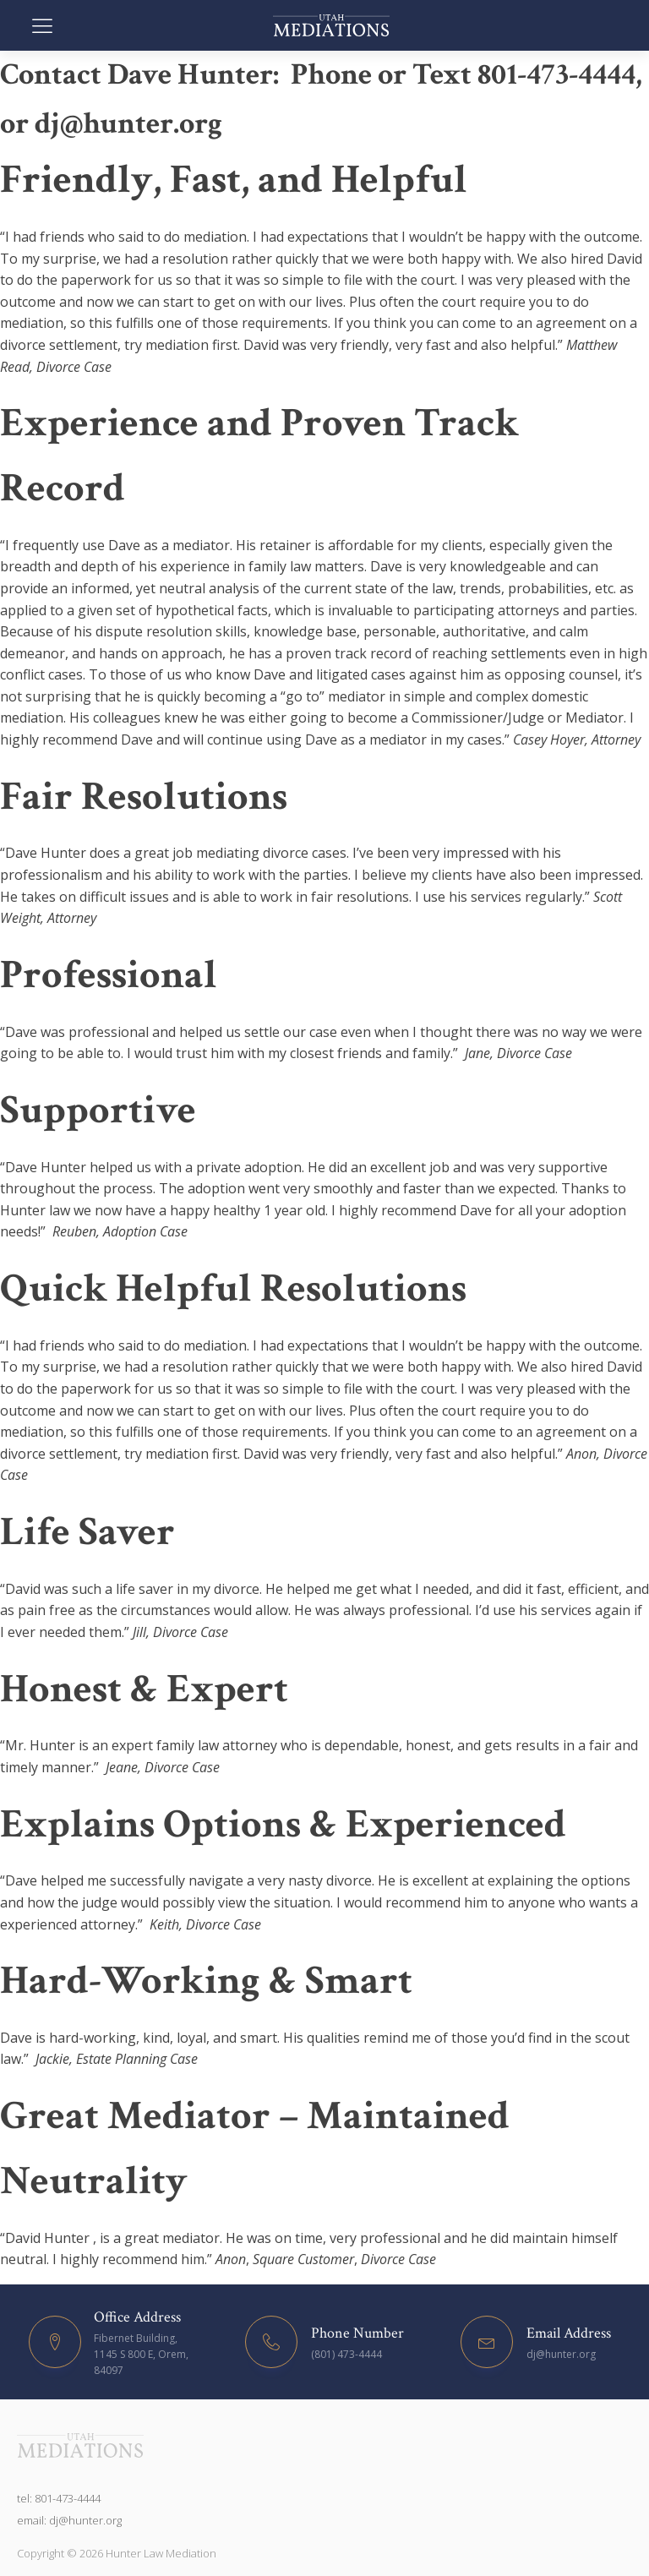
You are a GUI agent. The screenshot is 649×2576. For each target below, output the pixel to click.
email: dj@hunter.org (69, 2520)
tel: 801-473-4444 (59, 2498)
